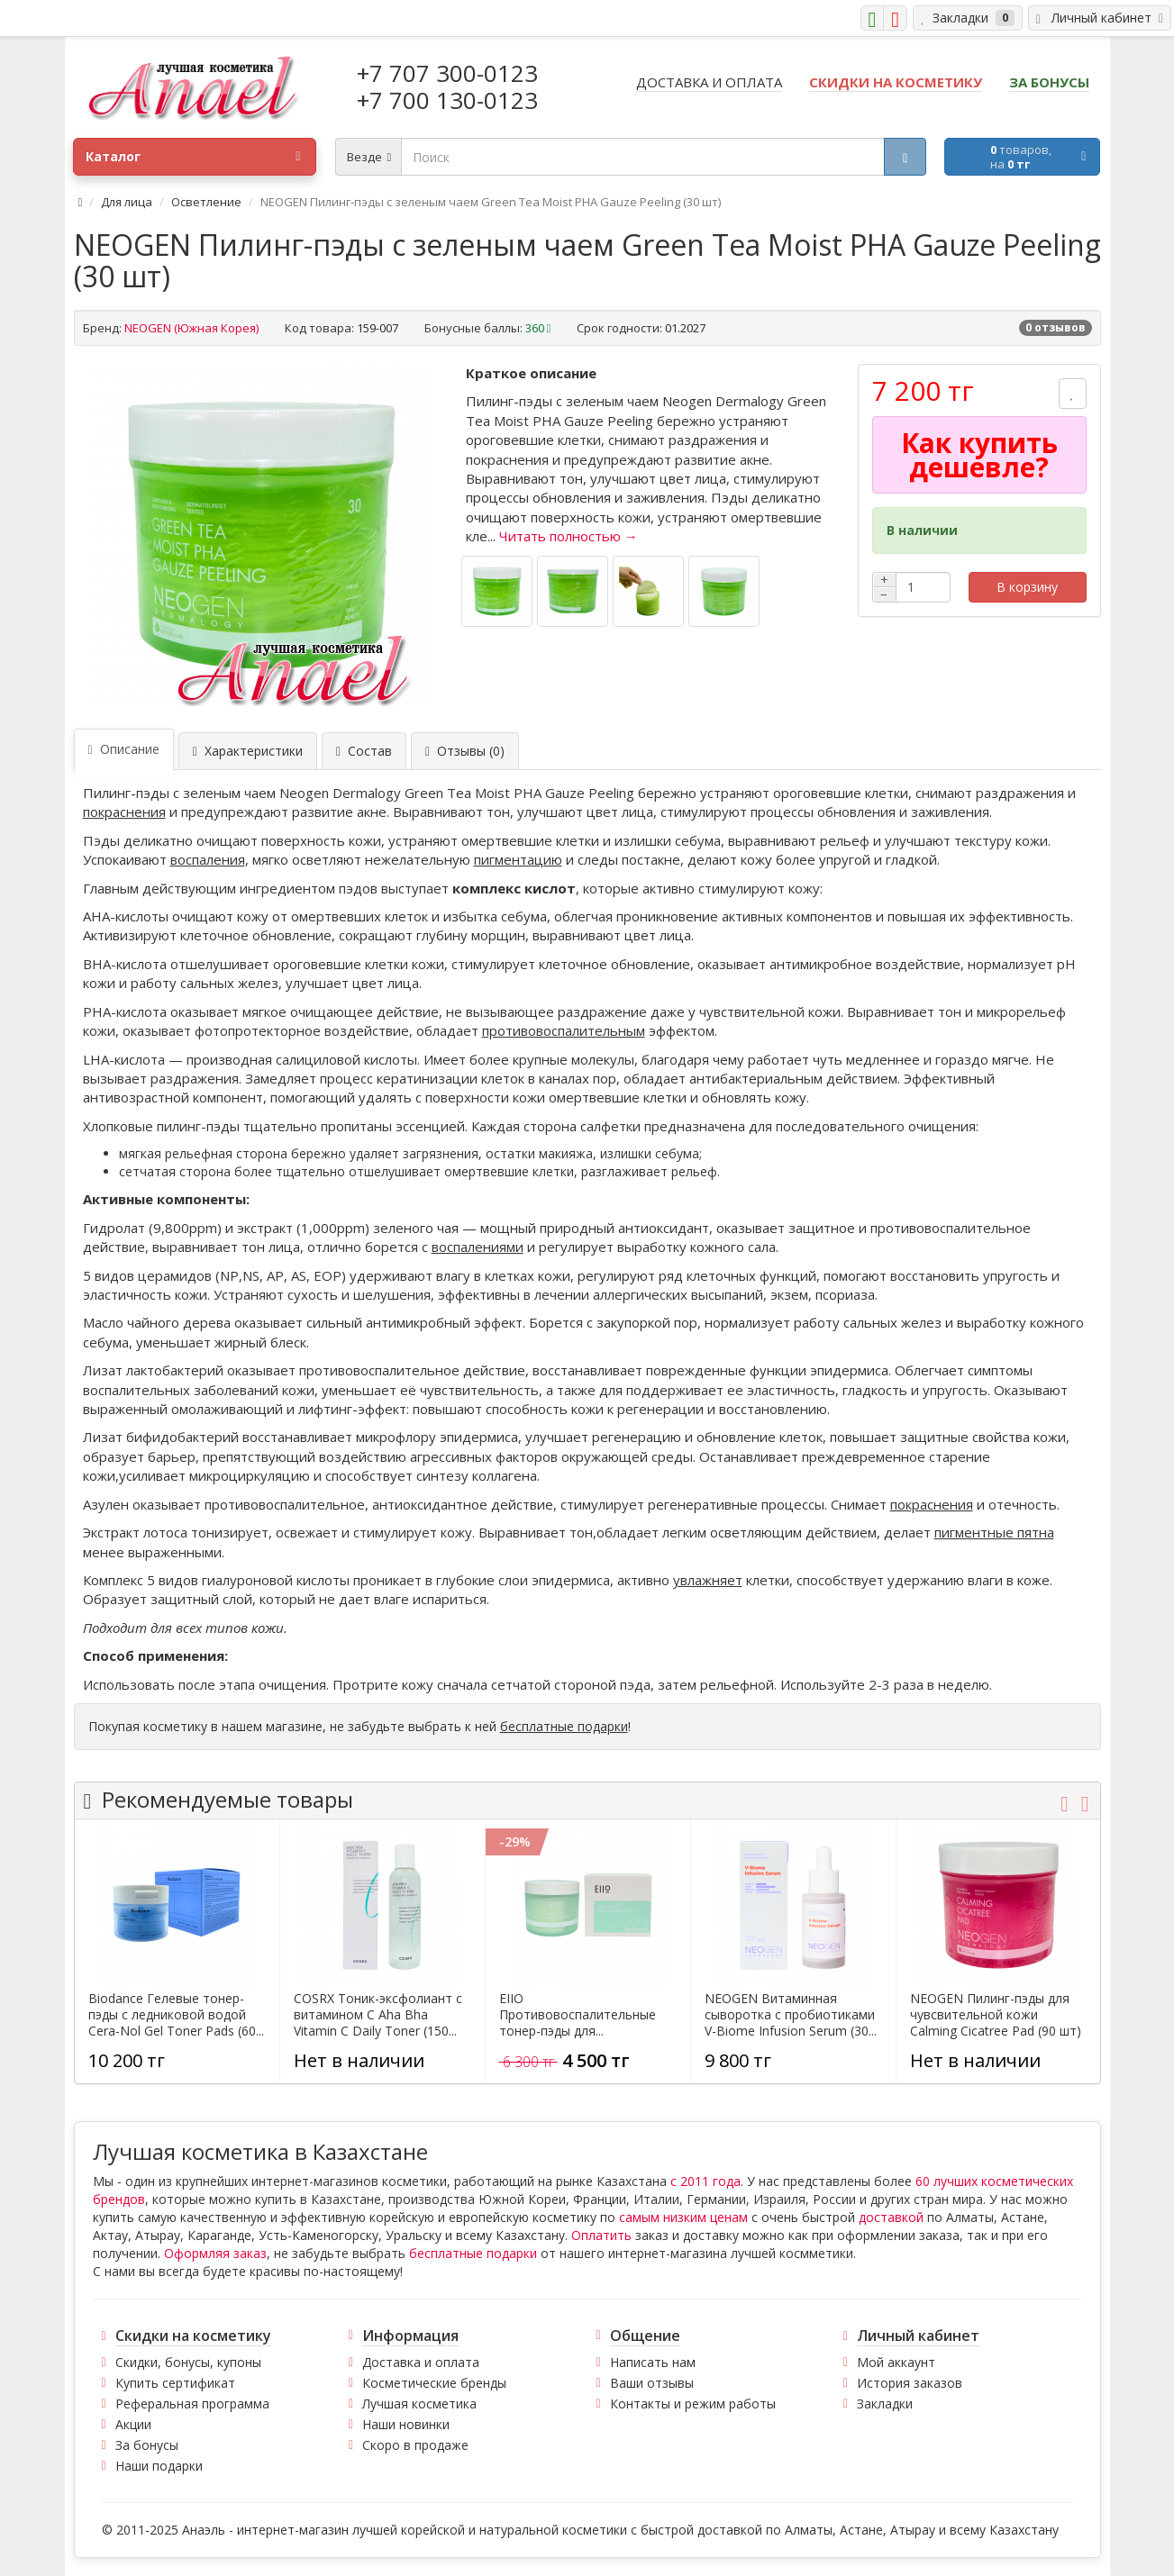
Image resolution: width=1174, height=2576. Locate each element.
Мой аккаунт (896, 2362)
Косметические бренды (434, 2382)
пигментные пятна (994, 1532)
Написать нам (653, 2362)
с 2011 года (705, 2181)
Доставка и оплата (420, 2362)
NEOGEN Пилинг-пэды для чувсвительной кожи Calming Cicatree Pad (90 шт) (995, 2015)
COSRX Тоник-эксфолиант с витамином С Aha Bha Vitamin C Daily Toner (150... (378, 2015)
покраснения (124, 812)
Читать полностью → (568, 536)
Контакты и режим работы (693, 2403)
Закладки (885, 2403)
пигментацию (518, 859)
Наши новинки (406, 2424)
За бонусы (146, 2445)
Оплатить (601, 2235)
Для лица (126, 202)
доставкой (891, 2217)
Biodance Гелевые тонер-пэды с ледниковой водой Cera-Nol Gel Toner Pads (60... (176, 2015)
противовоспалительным (563, 1030)
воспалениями (477, 1247)
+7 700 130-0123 (447, 100)
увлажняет (707, 1580)
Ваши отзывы (652, 2382)
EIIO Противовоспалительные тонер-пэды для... (577, 2015)
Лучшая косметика (419, 2403)
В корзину (1027, 586)
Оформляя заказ (215, 2253)
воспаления (207, 859)
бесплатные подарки (564, 1726)
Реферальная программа (192, 2403)
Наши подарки (159, 2465)
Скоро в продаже (415, 2445)
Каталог (193, 157)
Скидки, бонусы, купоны (188, 2362)
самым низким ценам (683, 2217)
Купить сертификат (175, 2382)
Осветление (206, 202)
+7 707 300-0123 (447, 73)
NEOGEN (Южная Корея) (191, 328)
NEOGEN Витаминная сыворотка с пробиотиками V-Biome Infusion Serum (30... (791, 2015)
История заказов (909, 2382)
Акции (133, 2424)
